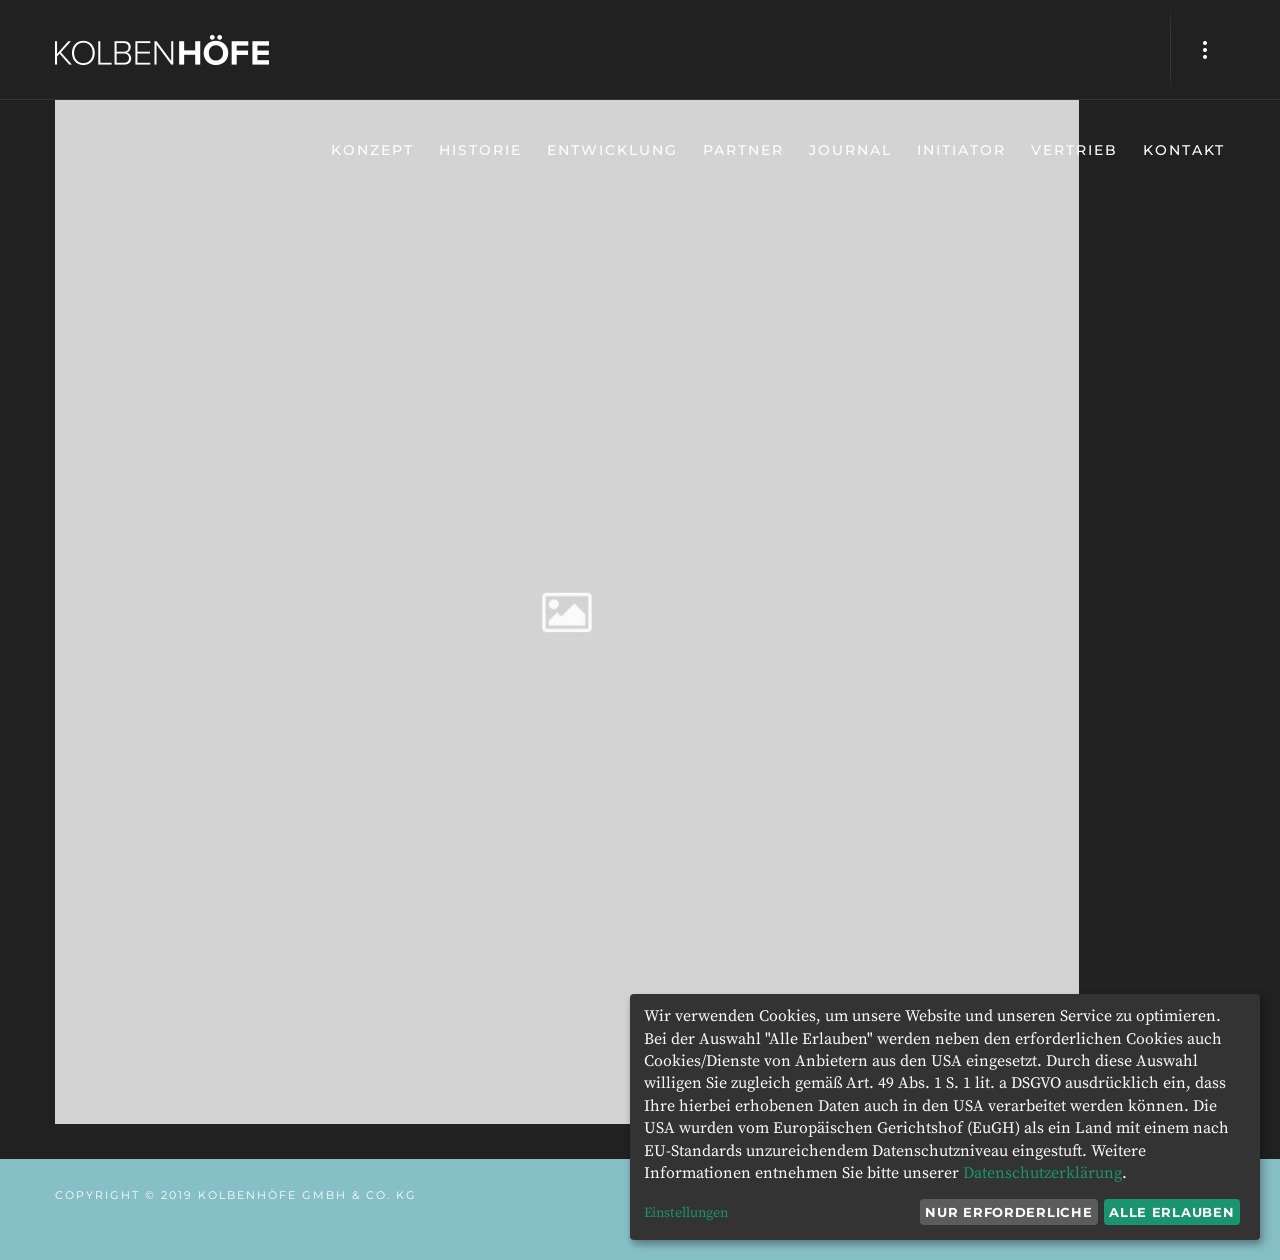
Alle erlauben (1171, 1212)
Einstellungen (686, 1213)
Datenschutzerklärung (1042, 1173)
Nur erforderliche (1008, 1212)
